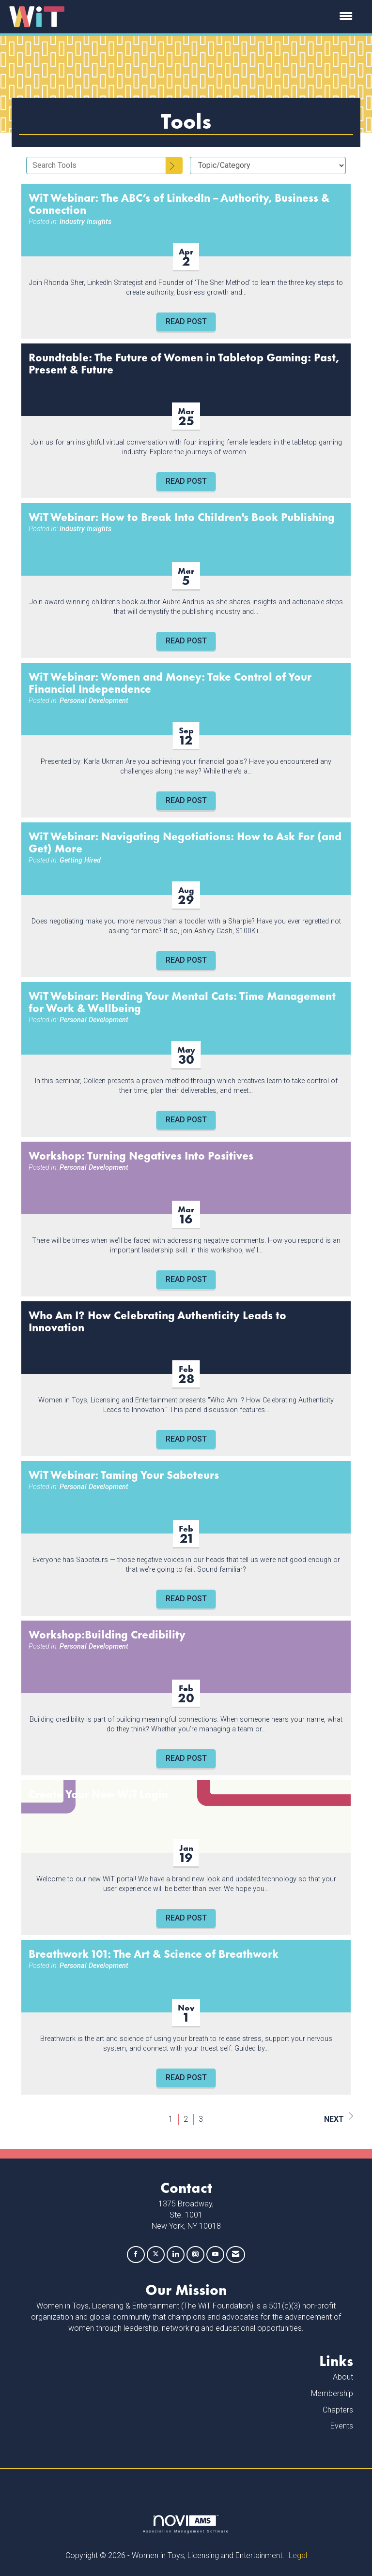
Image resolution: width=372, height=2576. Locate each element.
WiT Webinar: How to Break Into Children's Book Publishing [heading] (182, 516)
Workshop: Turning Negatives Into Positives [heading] (141, 1155)
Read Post (186, 321)
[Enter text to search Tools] (96, 165)
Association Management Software (186, 2524)
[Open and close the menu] (214, 16)
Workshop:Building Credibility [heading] (107, 1634)
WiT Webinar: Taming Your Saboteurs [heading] (124, 1474)
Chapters (338, 2409)
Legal (298, 2555)
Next (338, 2118)
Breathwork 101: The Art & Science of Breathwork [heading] (154, 1953)
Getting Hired (80, 860)
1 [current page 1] (171, 2119)
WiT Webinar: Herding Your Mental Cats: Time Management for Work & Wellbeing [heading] (182, 1001)
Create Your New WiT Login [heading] (98, 1793)
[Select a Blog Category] (268, 165)
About (343, 2377)
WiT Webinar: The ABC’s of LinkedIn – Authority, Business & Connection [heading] (179, 203)
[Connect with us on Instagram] (195, 2254)
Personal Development (94, 701)
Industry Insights (85, 222)
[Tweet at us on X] (156, 2254)
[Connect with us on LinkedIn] (176, 2254)
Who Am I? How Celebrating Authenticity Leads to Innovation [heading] (157, 1321)
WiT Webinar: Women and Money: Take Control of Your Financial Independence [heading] (170, 682)
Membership (332, 2393)
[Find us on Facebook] (136, 2254)
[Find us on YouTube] (215, 2254)
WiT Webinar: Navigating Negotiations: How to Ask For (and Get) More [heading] (185, 842)
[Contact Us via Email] (235, 2254)
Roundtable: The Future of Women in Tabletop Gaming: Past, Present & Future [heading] (184, 363)
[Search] (174, 165)
